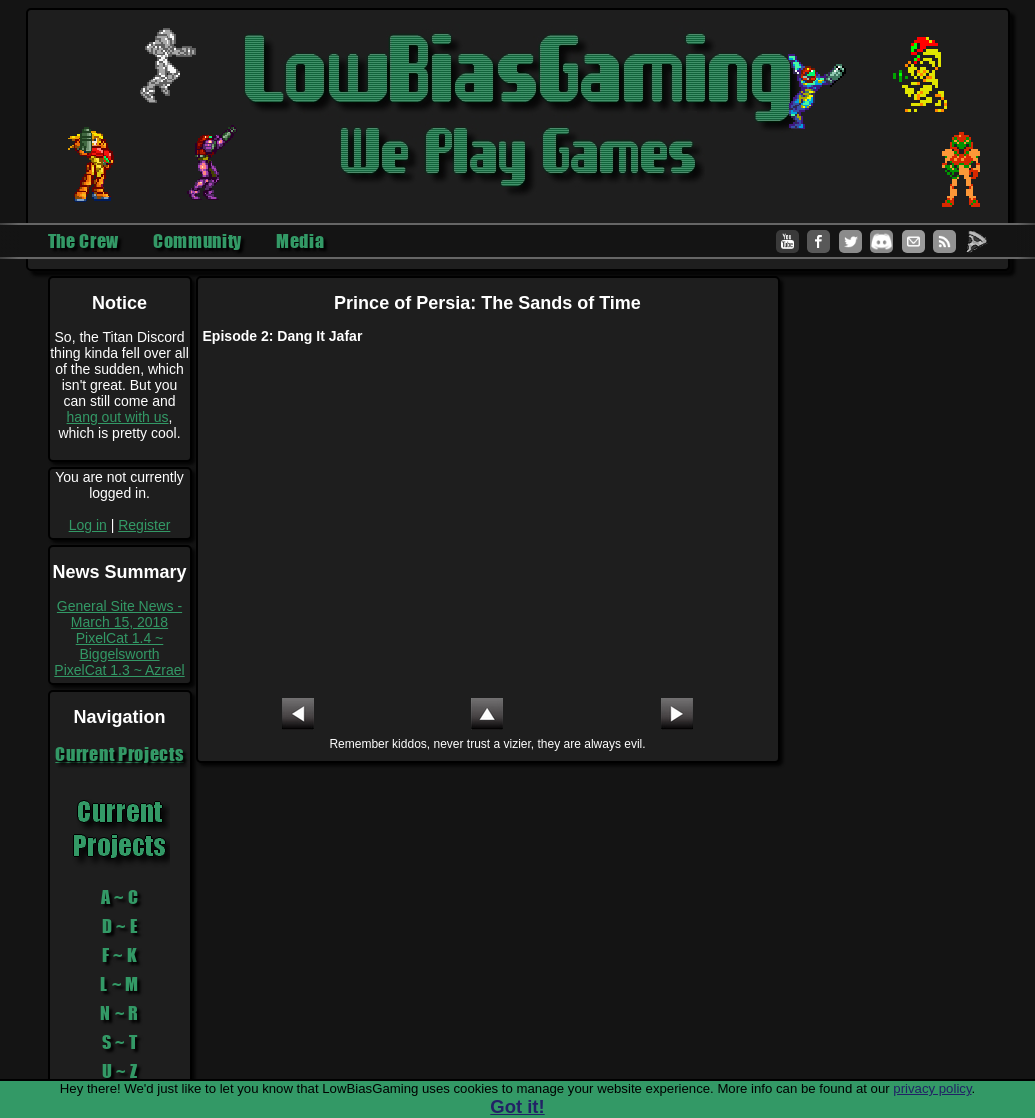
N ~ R (119, 1013)
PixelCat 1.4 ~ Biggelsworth (120, 646)
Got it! (517, 1106)
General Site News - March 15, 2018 (119, 614)
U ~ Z (120, 1071)
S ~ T (120, 1042)
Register (144, 525)
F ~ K (120, 955)
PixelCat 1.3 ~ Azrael (119, 670)
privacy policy (932, 1088)
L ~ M (119, 984)
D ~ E (120, 926)
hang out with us (118, 417)
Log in (88, 525)
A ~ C (120, 897)
